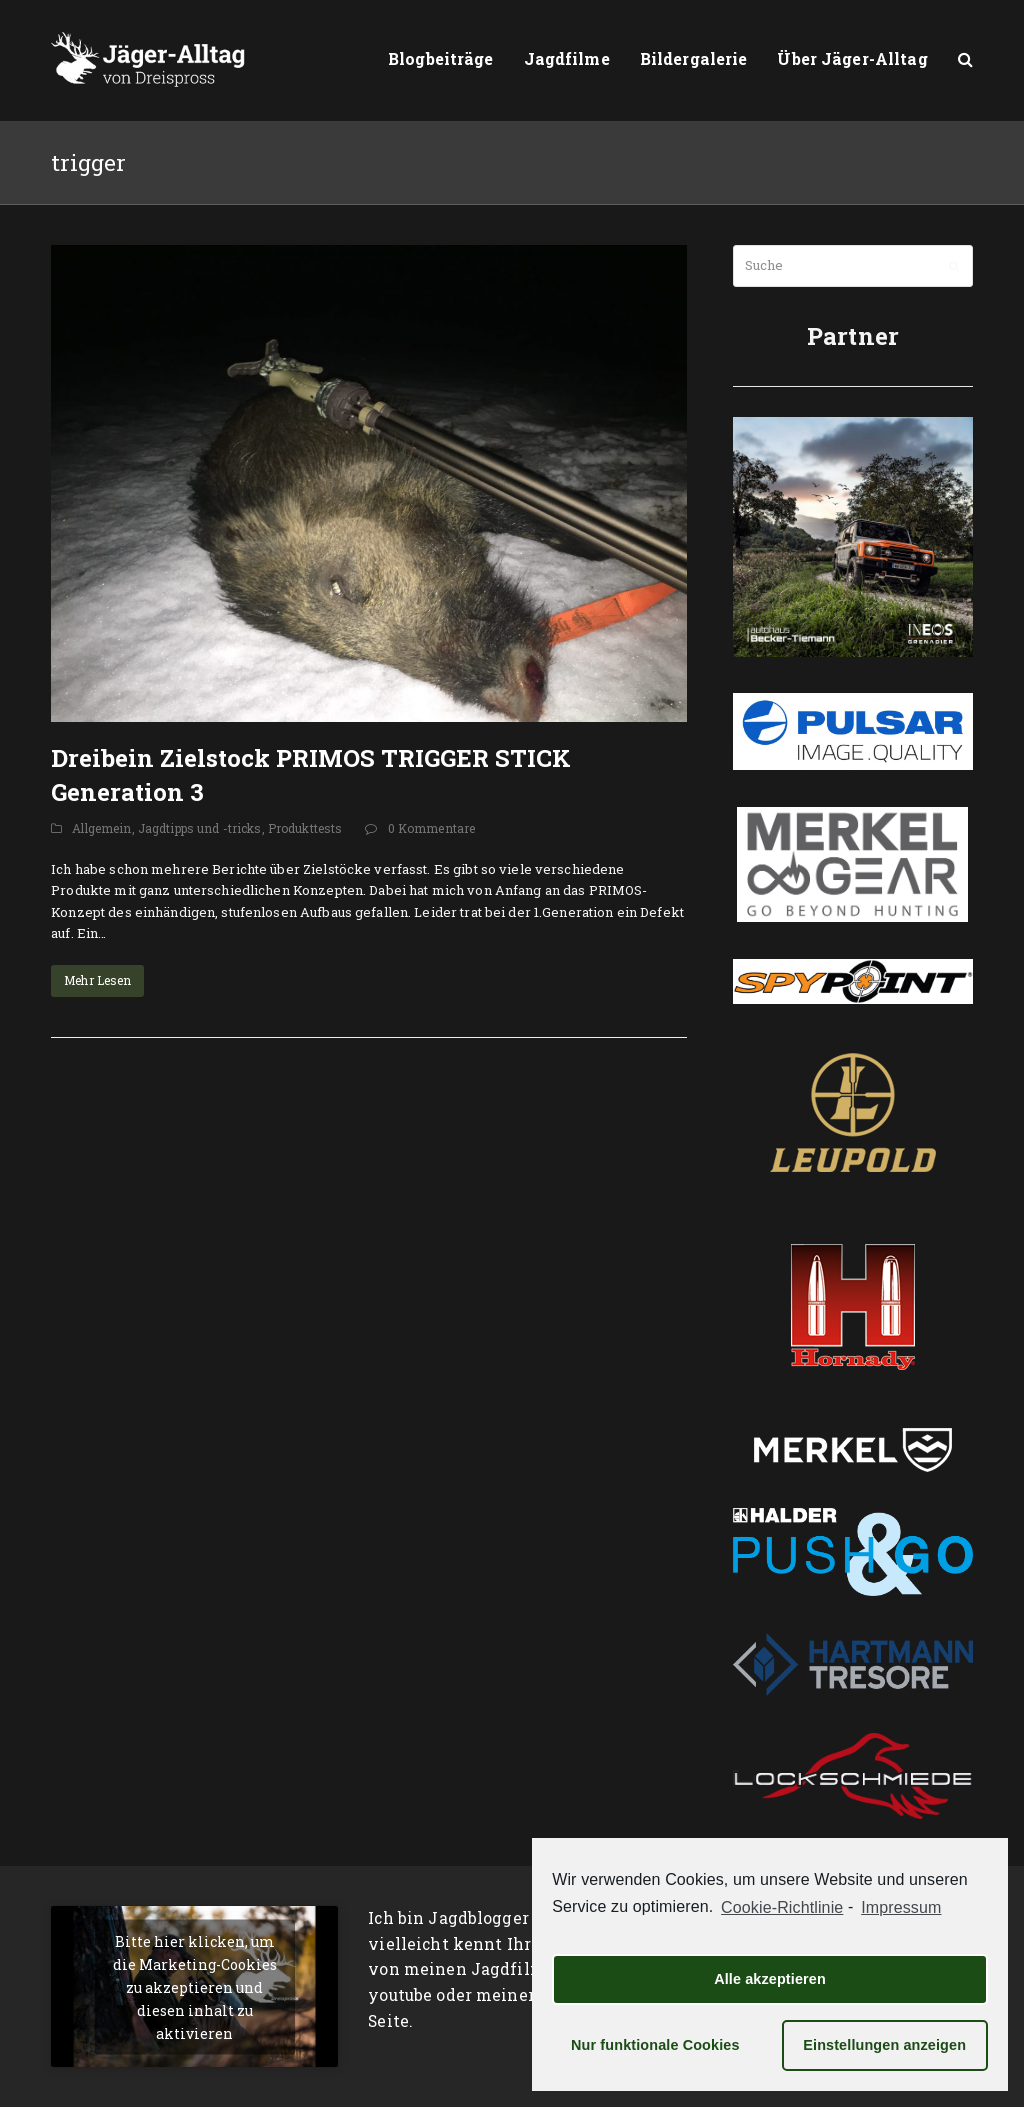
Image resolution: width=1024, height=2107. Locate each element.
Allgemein (101, 828)
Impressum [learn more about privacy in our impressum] (901, 1907)
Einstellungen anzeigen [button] (884, 2045)
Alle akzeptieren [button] (770, 1979)
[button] (965, 60)
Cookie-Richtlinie (782, 1907)
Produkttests (305, 828)
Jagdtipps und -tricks (200, 828)
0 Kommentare (432, 828)
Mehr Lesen (97, 980)
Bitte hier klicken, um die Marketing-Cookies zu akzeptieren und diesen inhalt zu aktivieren (195, 1986)
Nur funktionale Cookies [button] (655, 2045)
